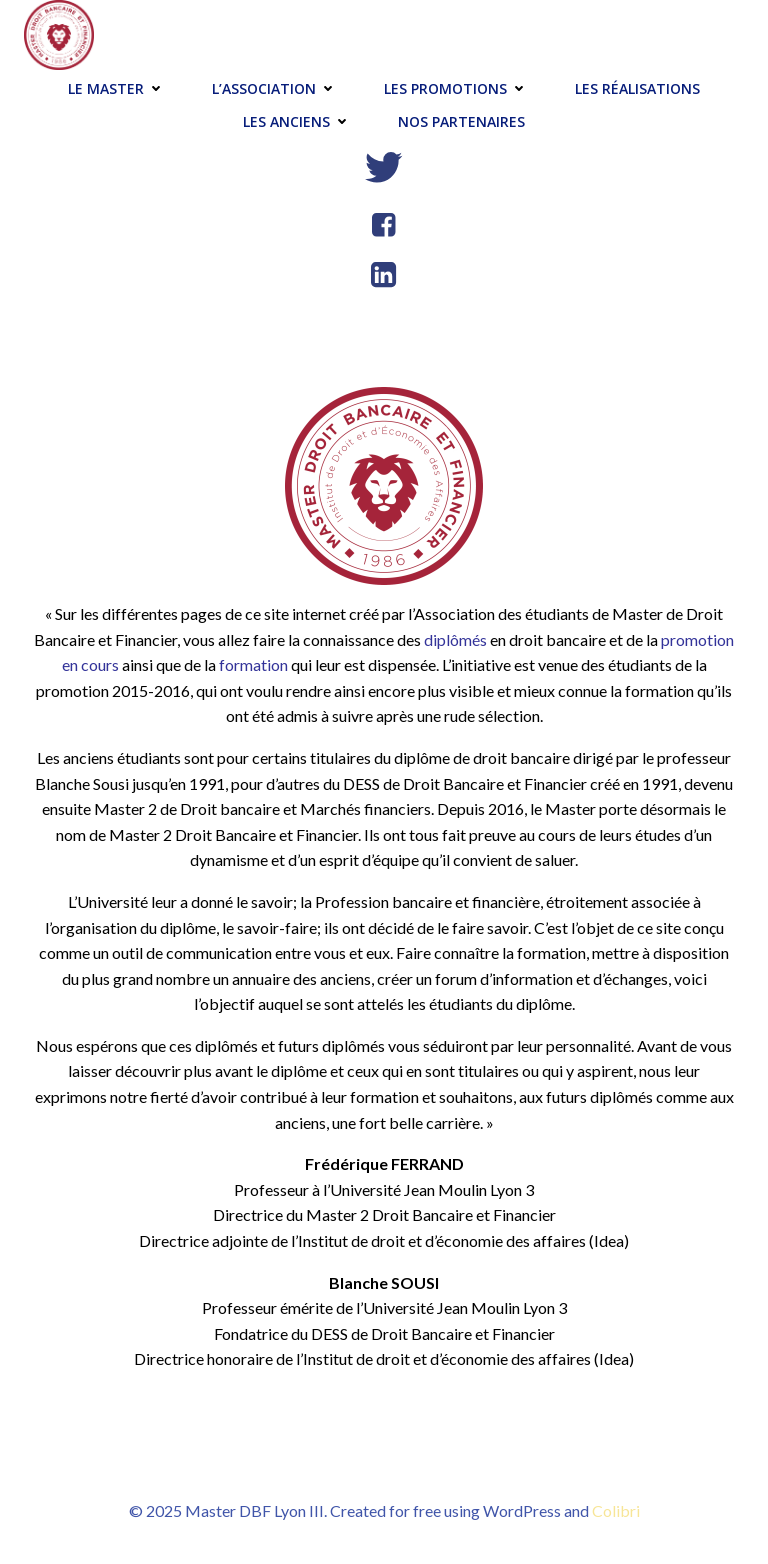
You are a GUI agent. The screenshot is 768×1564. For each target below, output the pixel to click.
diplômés (455, 639)
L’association (276, 88)
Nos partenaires (461, 121)
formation (253, 664)
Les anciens (298, 121)
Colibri (616, 1510)
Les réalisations (637, 88)
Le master (118, 88)
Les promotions (457, 88)
